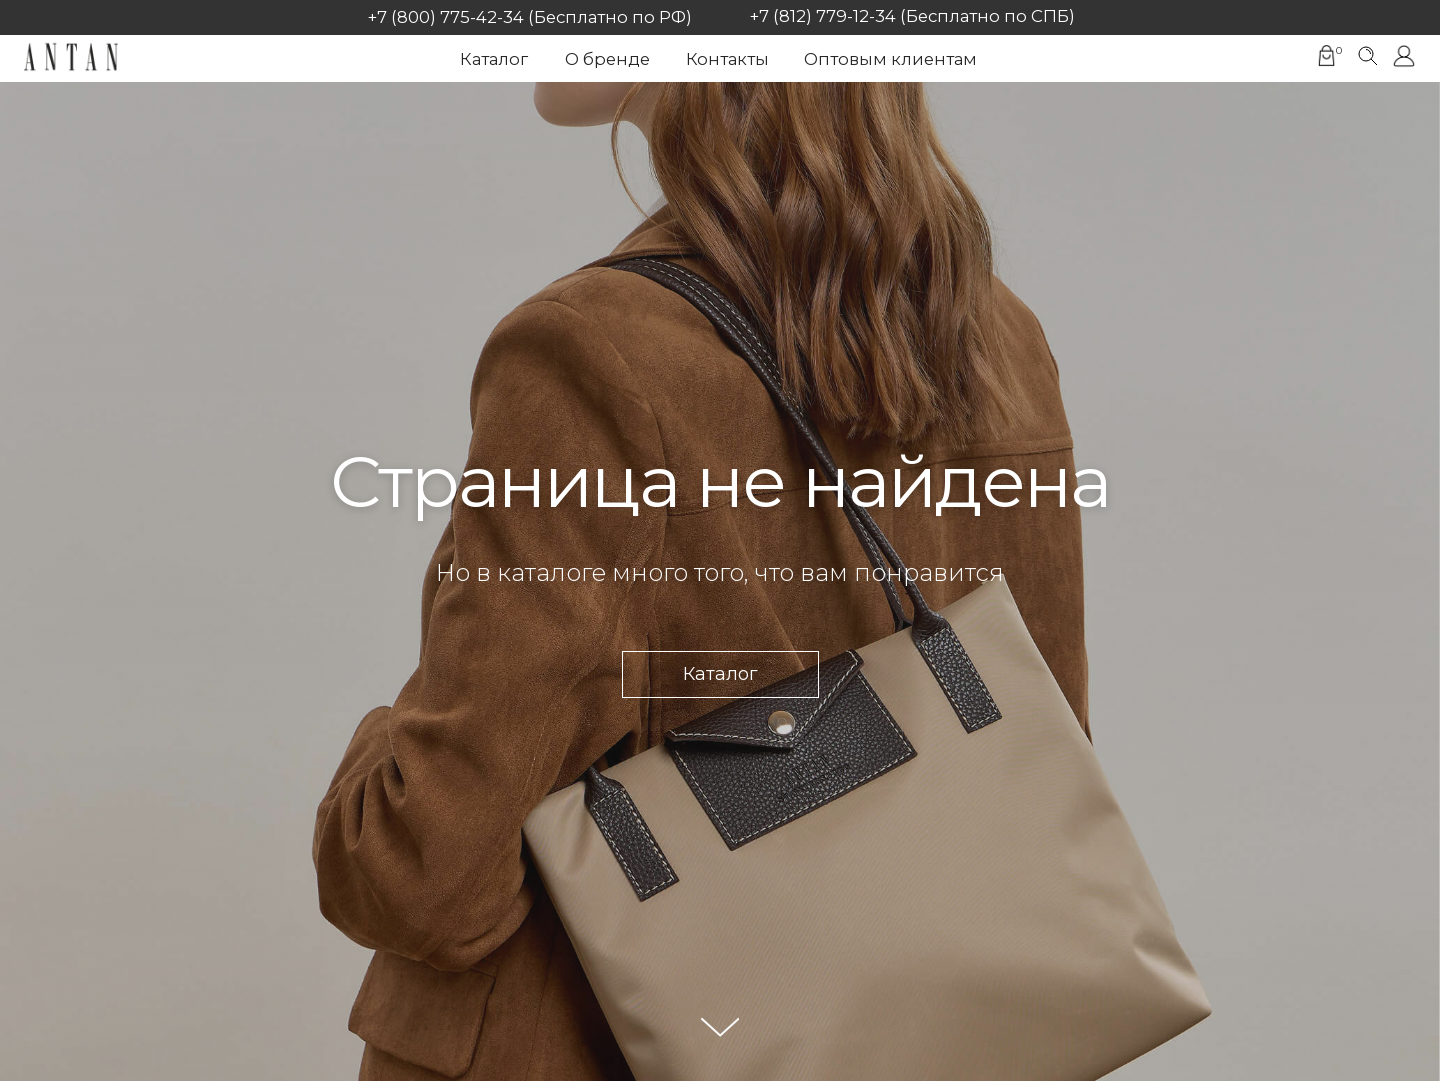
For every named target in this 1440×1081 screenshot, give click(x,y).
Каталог (494, 59)
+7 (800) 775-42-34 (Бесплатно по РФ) (530, 17)
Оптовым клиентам (890, 59)
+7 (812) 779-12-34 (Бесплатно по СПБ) (912, 16)
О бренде (607, 59)
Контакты (727, 59)
